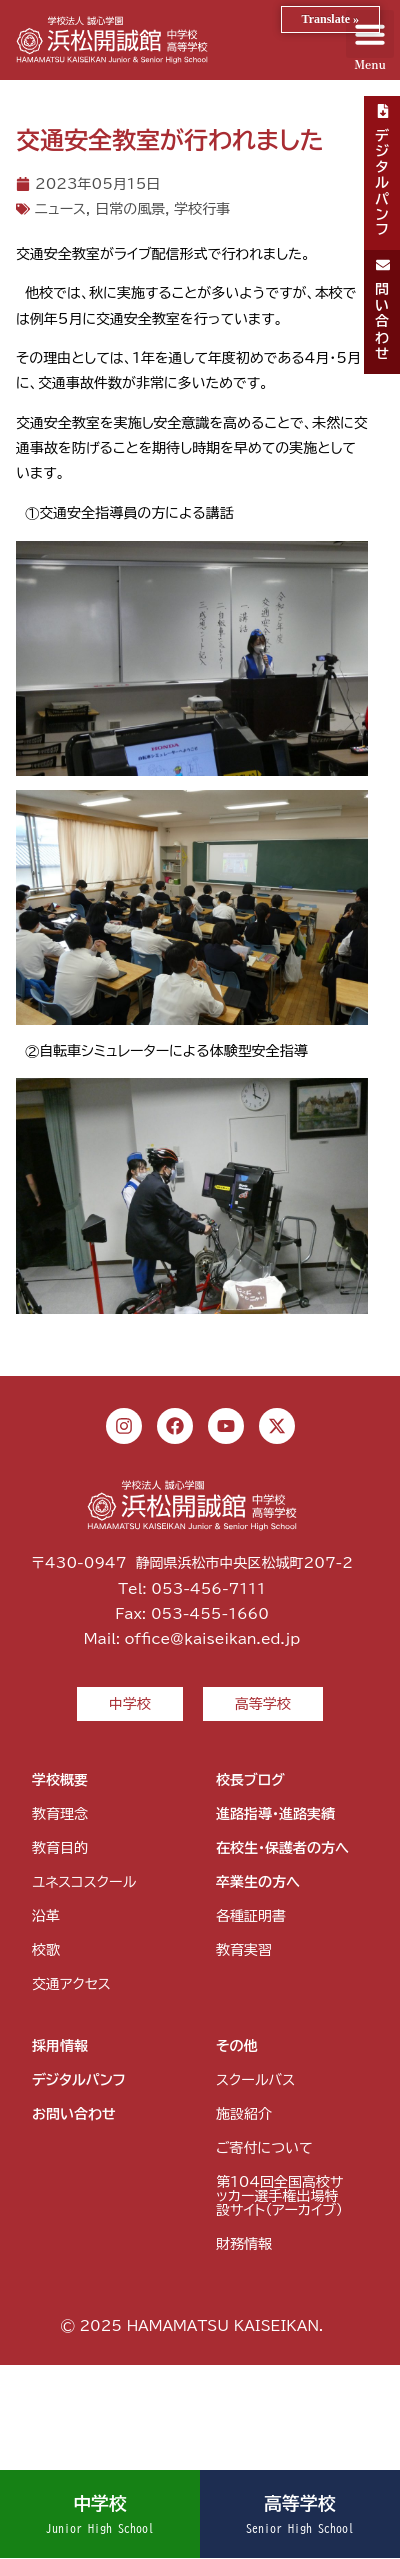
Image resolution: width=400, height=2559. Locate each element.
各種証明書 (251, 1916)
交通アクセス (71, 1984)
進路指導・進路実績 (275, 1814)
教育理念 (60, 1814)
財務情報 (244, 2244)
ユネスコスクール (84, 1882)
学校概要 (60, 1780)
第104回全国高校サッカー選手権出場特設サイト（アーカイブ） (280, 2196)
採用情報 (60, 2046)
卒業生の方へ (258, 1882)
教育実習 (244, 1950)
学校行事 (202, 209)
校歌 (46, 1950)
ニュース (60, 209)
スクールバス (255, 2080)
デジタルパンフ (79, 2080)
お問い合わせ (74, 2114)
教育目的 (60, 1848)
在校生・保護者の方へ (282, 1848)
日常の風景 (130, 209)
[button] (370, 34)
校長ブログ (250, 1780)
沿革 (46, 1916)
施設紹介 (244, 2114)
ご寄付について (264, 2148)
